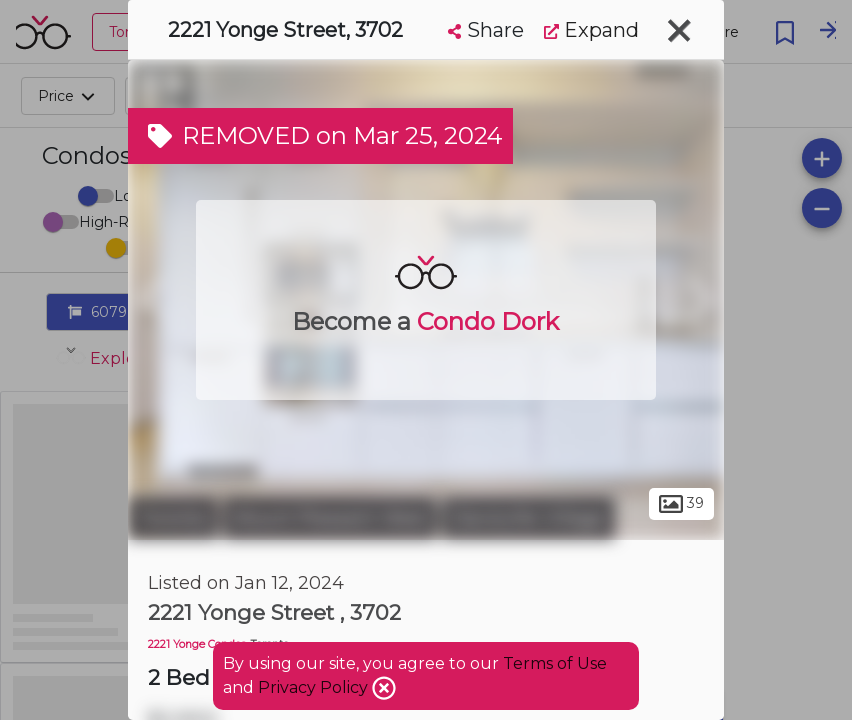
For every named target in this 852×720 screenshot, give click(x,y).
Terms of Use (555, 663)
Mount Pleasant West (330, 518)
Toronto (173, 518)
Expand (591, 30)
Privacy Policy (315, 687)
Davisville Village (528, 518)
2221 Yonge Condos (197, 644)
